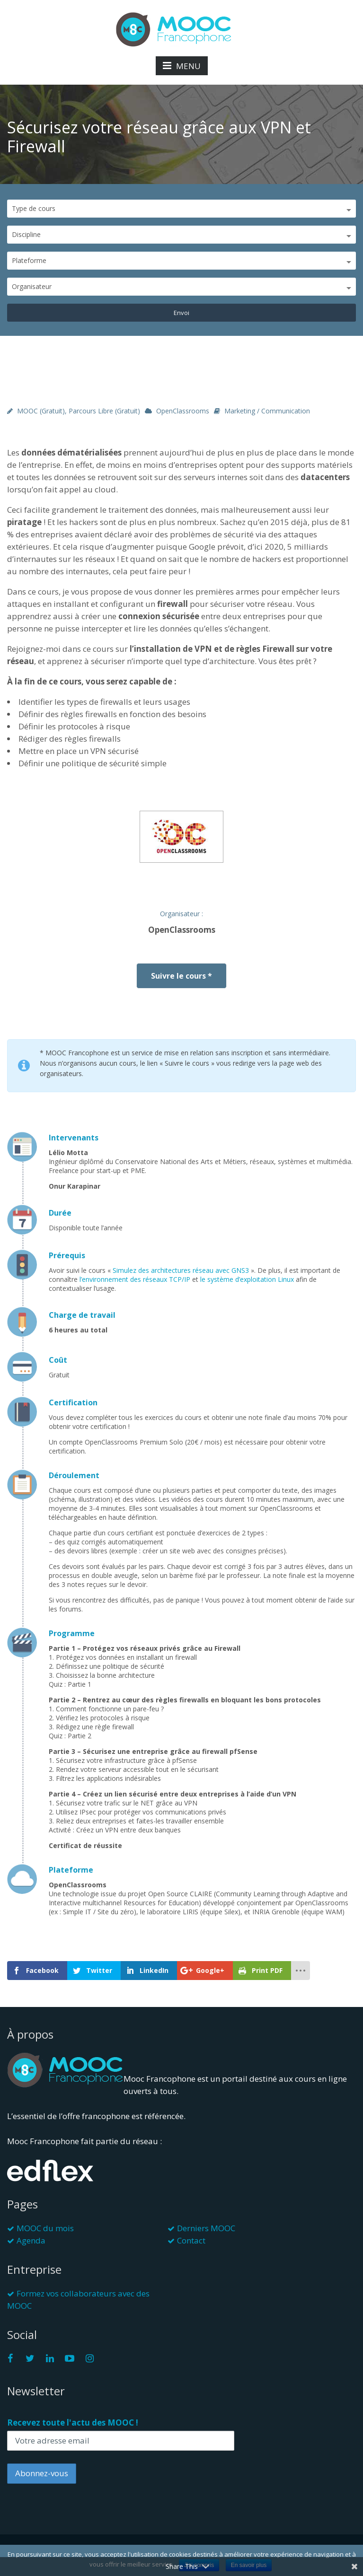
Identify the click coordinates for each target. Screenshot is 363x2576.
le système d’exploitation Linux (247, 1279)
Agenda (31, 2240)
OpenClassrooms (182, 410)
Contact (191, 2240)
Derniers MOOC (206, 2228)
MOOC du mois (45, 2228)
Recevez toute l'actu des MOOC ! (72, 2422)
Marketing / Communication (267, 410)
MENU (182, 66)
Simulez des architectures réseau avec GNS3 (182, 1270)
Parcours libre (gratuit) (104, 410)
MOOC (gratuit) (41, 410)
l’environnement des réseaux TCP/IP (135, 1279)
